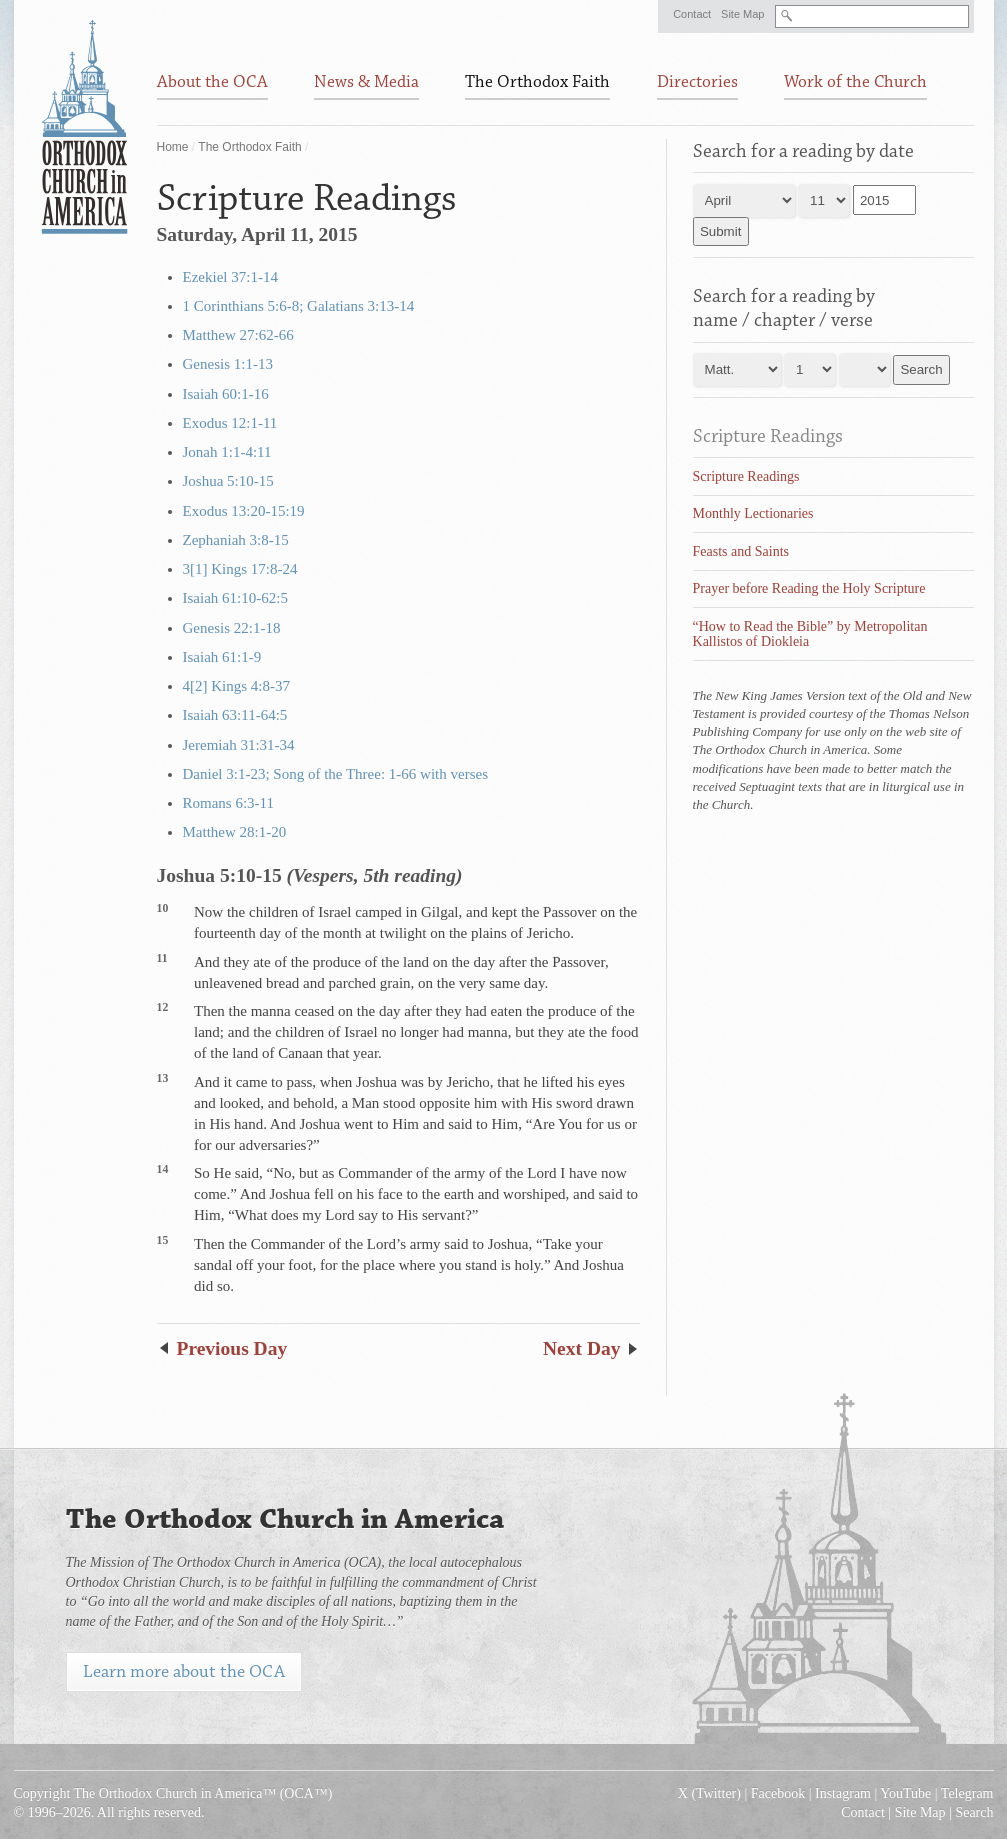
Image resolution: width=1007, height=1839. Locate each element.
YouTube (905, 1793)
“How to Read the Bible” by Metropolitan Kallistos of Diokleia (810, 634)
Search (974, 1812)
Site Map (742, 14)
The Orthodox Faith (249, 147)
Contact (692, 14)
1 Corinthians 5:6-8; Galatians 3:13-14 (299, 306)
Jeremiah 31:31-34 (239, 745)
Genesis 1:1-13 (228, 364)
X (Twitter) (709, 1793)
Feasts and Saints (741, 551)
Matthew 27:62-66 (238, 335)
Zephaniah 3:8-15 (236, 540)
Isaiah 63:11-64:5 (235, 715)
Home (173, 147)
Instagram (843, 1793)
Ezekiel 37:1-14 (230, 277)
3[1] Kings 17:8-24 (240, 569)
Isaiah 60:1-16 (226, 394)
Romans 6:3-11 (229, 803)
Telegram (967, 1793)
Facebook (778, 1793)
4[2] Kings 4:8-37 (237, 686)
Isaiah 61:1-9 (222, 657)
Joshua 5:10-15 (228, 481)
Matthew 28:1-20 (235, 832)
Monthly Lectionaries (753, 513)
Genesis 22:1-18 (232, 628)
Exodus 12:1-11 (230, 423)
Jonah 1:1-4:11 (227, 452)
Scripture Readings (768, 436)
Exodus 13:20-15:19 (244, 511)
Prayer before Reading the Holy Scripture (809, 588)
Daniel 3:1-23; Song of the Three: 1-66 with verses (336, 774)
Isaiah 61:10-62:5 (235, 598)
